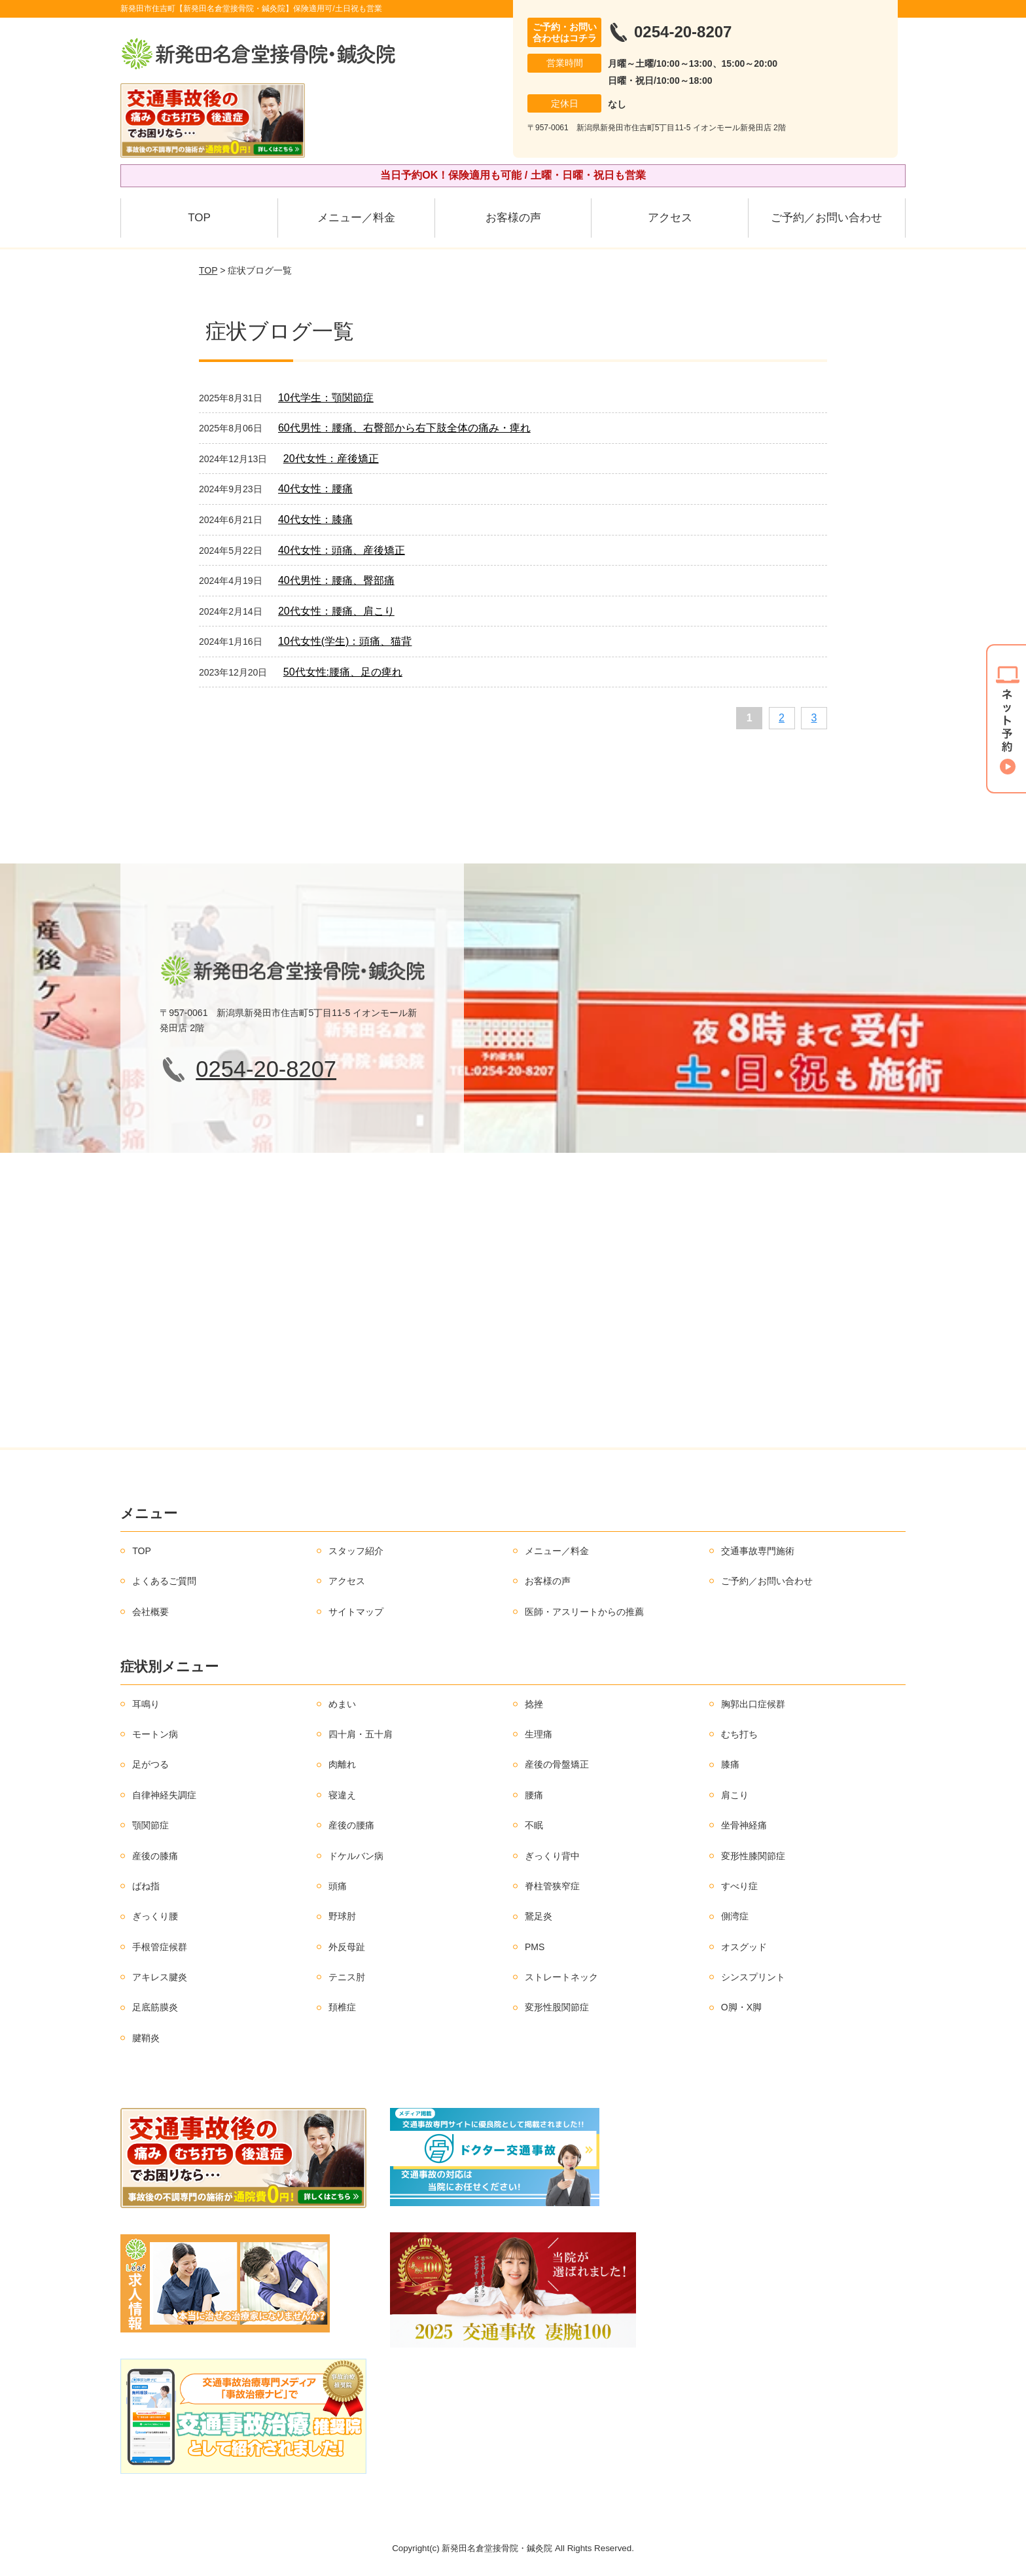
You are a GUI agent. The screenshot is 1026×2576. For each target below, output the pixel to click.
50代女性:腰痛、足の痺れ (342, 672)
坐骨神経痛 (744, 1825)
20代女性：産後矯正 (331, 458)
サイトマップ (355, 1611)
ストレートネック (561, 1977)
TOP (199, 217)
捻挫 (534, 1704)
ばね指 (146, 1886)
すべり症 (739, 1886)
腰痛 (534, 1795)
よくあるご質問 (164, 1581)
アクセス (670, 217)
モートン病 (155, 1734)
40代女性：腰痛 (315, 488)
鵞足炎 (538, 1916)
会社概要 (150, 1611)
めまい (342, 1704)
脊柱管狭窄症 (552, 1886)
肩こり (735, 1795)
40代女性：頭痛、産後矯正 (341, 550)
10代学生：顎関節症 (326, 397)
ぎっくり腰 (155, 1916)
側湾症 (735, 1916)
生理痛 (538, 1734)
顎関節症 (150, 1825)
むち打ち (739, 1734)
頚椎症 (342, 2007)
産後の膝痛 (155, 1856)
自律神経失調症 (164, 1795)
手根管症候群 (159, 1947)
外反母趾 (346, 1947)
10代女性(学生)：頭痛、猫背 (345, 641)
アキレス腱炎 (159, 1977)
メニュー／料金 (356, 217)
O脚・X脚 (741, 2007)
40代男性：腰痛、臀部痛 (336, 580)
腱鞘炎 (146, 2038)
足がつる (150, 1764)
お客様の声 (513, 217)
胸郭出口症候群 (753, 1704)
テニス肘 (346, 1977)
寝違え (342, 1795)
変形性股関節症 (557, 2007)
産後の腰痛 (351, 1825)
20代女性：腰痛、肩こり (336, 611)
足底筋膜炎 (155, 2007)
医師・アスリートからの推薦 (584, 1611)
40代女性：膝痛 (315, 519)
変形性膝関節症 (753, 1856)
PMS (534, 1947)
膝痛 (730, 1764)
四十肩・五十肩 (360, 1734)
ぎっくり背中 (552, 1856)
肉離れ (342, 1764)
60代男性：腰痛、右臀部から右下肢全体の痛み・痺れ (404, 427)
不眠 (534, 1825)
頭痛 (337, 1886)
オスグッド (744, 1947)
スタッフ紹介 (355, 1551)
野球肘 (342, 1916)
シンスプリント (753, 1977)
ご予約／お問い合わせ (826, 217)
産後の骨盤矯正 (557, 1764)
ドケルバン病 (355, 1856)
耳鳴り (146, 1704)
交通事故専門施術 (757, 1551)
